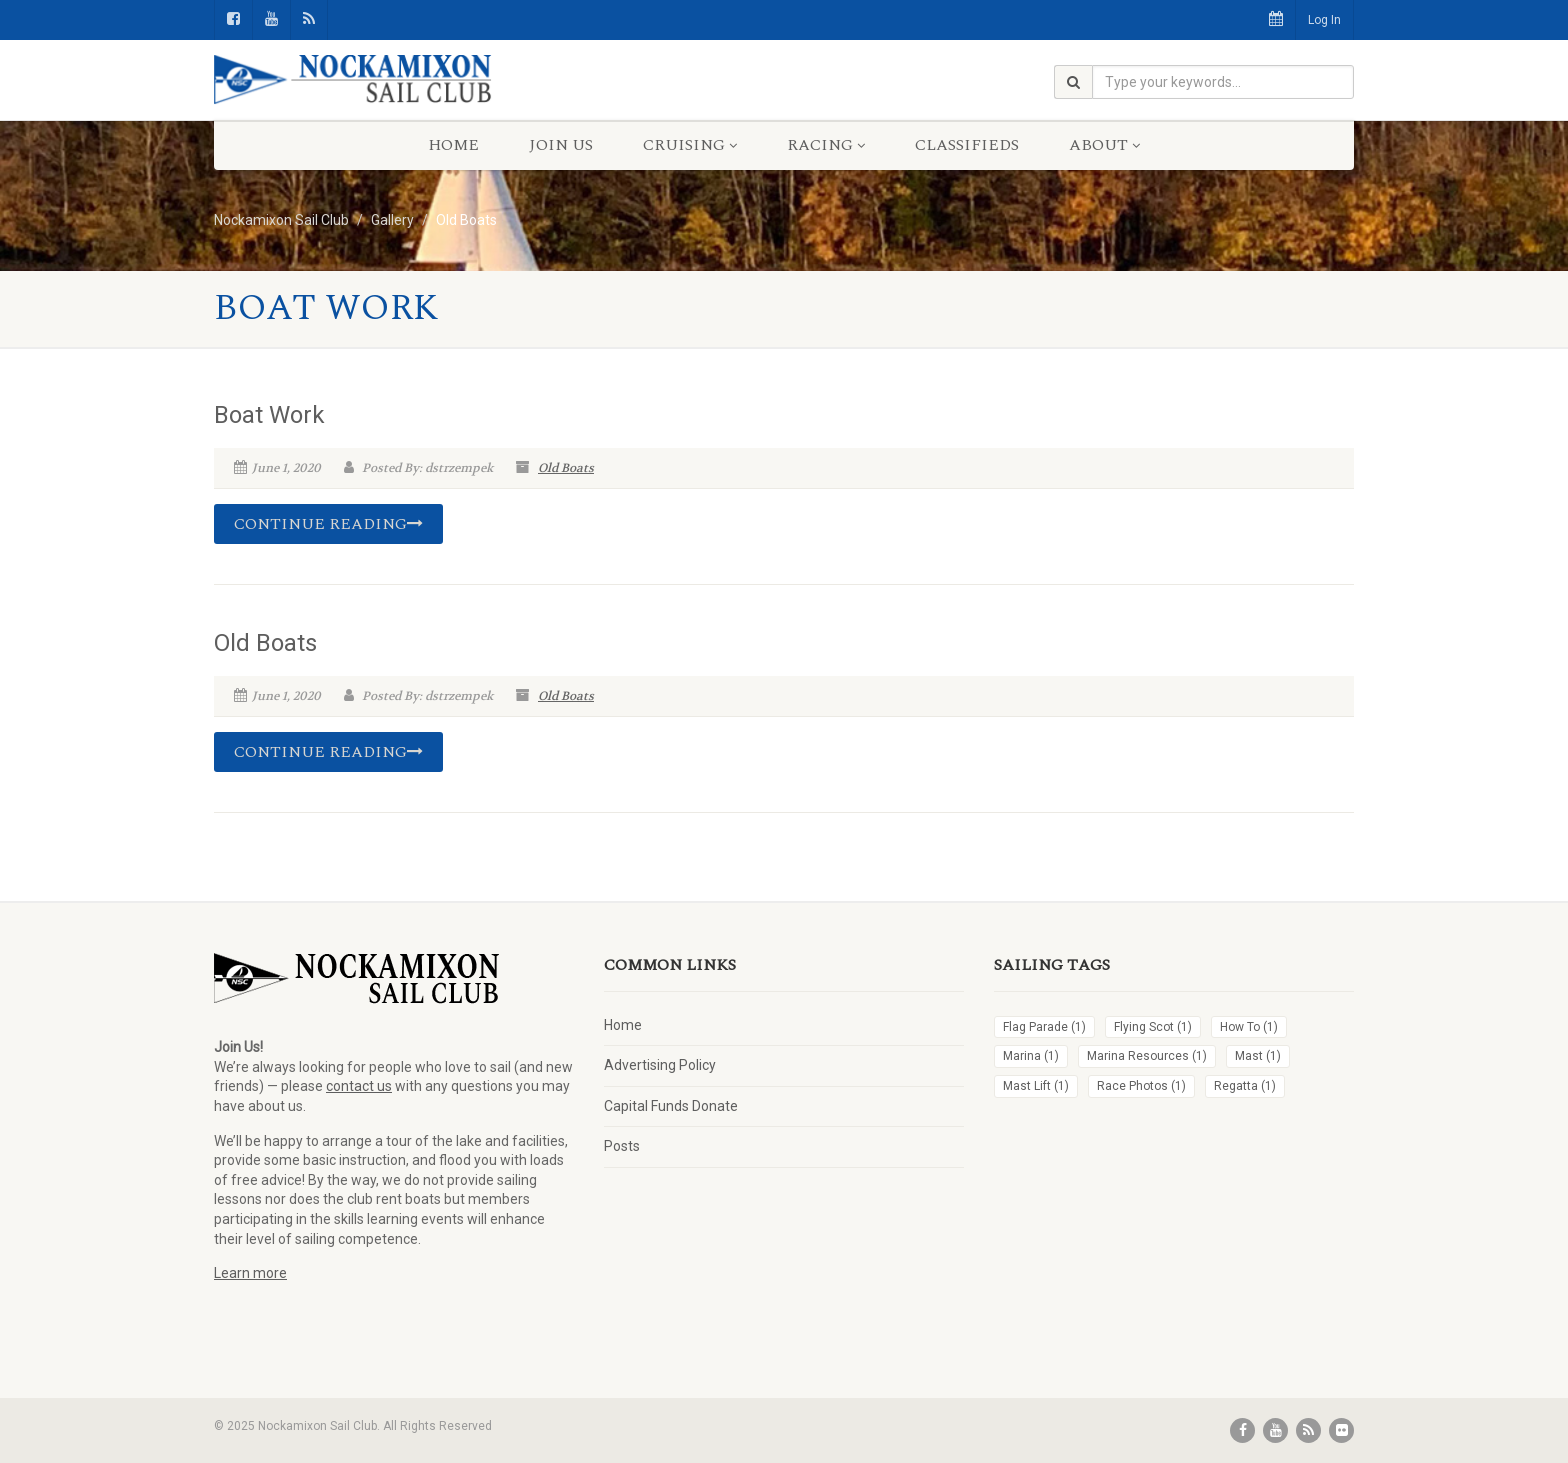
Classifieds (967, 145)
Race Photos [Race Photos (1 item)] (1141, 1086)
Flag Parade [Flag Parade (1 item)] (1044, 1027)
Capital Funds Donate (671, 1106)
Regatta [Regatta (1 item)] (1245, 1086)
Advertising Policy (660, 1065)
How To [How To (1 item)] (1249, 1027)
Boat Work (269, 415)
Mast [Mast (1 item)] (1258, 1056)
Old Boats (566, 468)
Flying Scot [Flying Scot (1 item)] (1153, 1027)
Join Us (561, 145)
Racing (826, 145)
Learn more (250, 1273)
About (1104, 145)
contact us (359, 1086)
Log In (1324, 20)
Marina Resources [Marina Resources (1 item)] (1147, 1056)
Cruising (690, 145)
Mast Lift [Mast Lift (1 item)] (1036, 1086)
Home (453, 145)
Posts (622, 1146)
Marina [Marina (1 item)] (1031, 1056)
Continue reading (328, 524)
